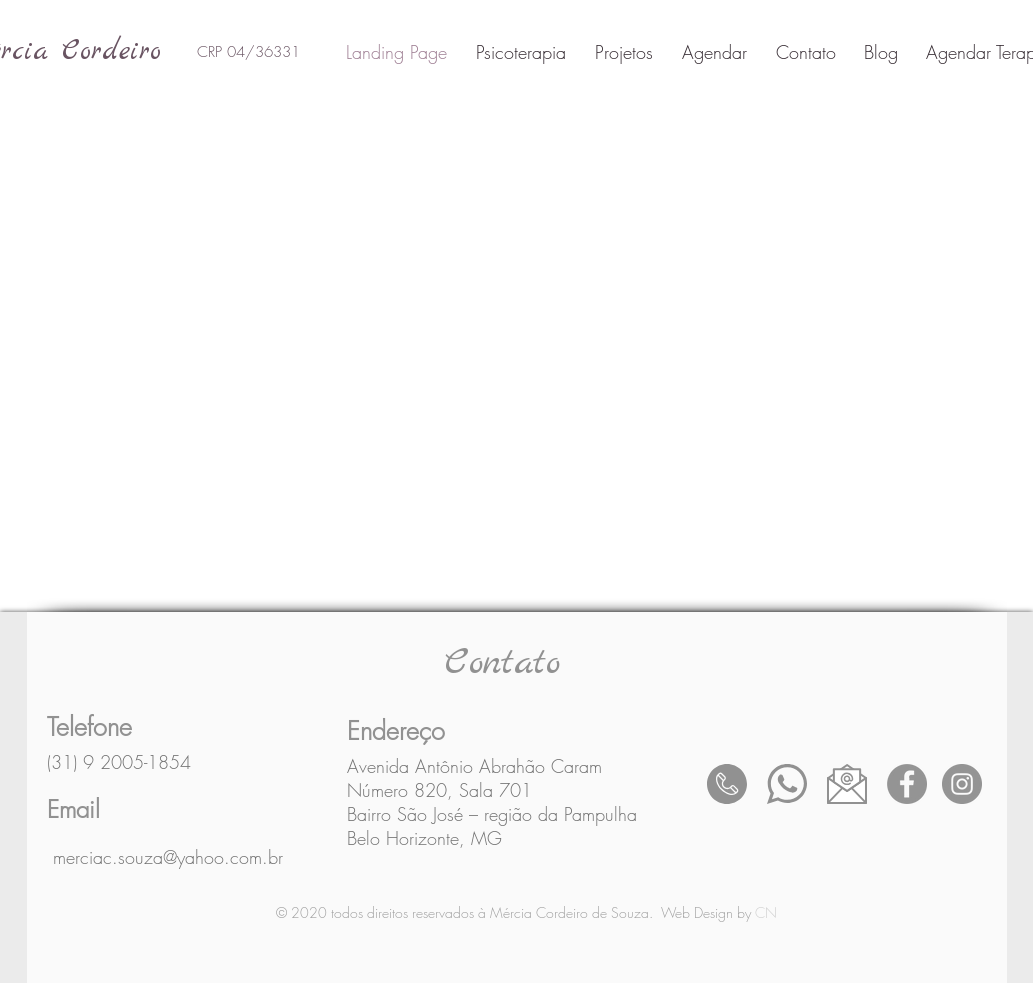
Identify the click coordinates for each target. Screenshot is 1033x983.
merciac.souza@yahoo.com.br (168, 857)
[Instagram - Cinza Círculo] (962, 784)
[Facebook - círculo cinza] (907, 784)
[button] (619, 52)
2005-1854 (145, 762)
